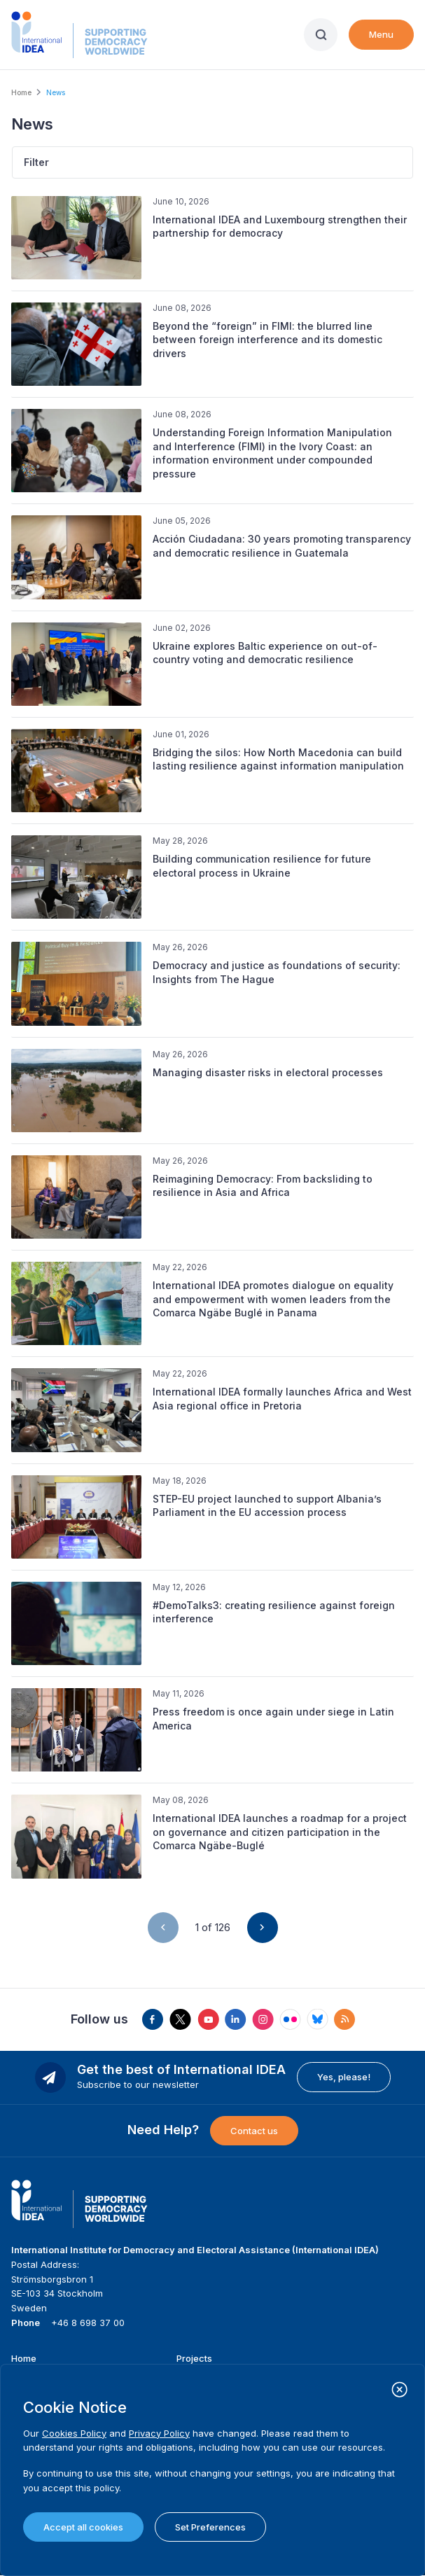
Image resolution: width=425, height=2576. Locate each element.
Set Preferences (210, 2527)
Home (21, 92)
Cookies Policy (74, 2433)
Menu (381, 34)
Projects (194, 2358)
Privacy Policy (159, 2433)
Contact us (254, 2130)
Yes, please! (343, 2076)
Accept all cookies (83, 2527)
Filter (36, 162)
